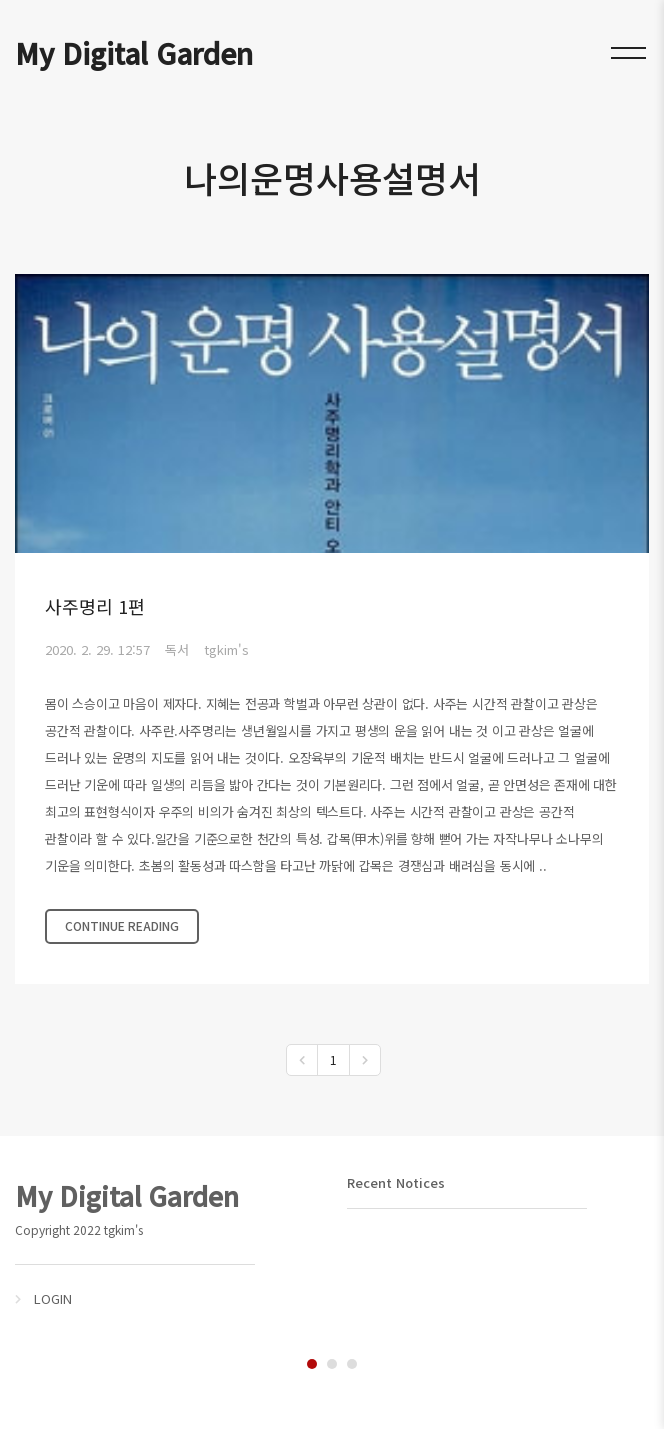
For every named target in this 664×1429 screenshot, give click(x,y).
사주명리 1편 (95, 606)
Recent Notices (396, 1182)
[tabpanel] (166, 1242)
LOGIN (53, 1298)
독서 (177, 649)
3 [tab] (352, 1364)
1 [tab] (312, 1364)
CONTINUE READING (122, 925)
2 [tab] (332, 1364)
